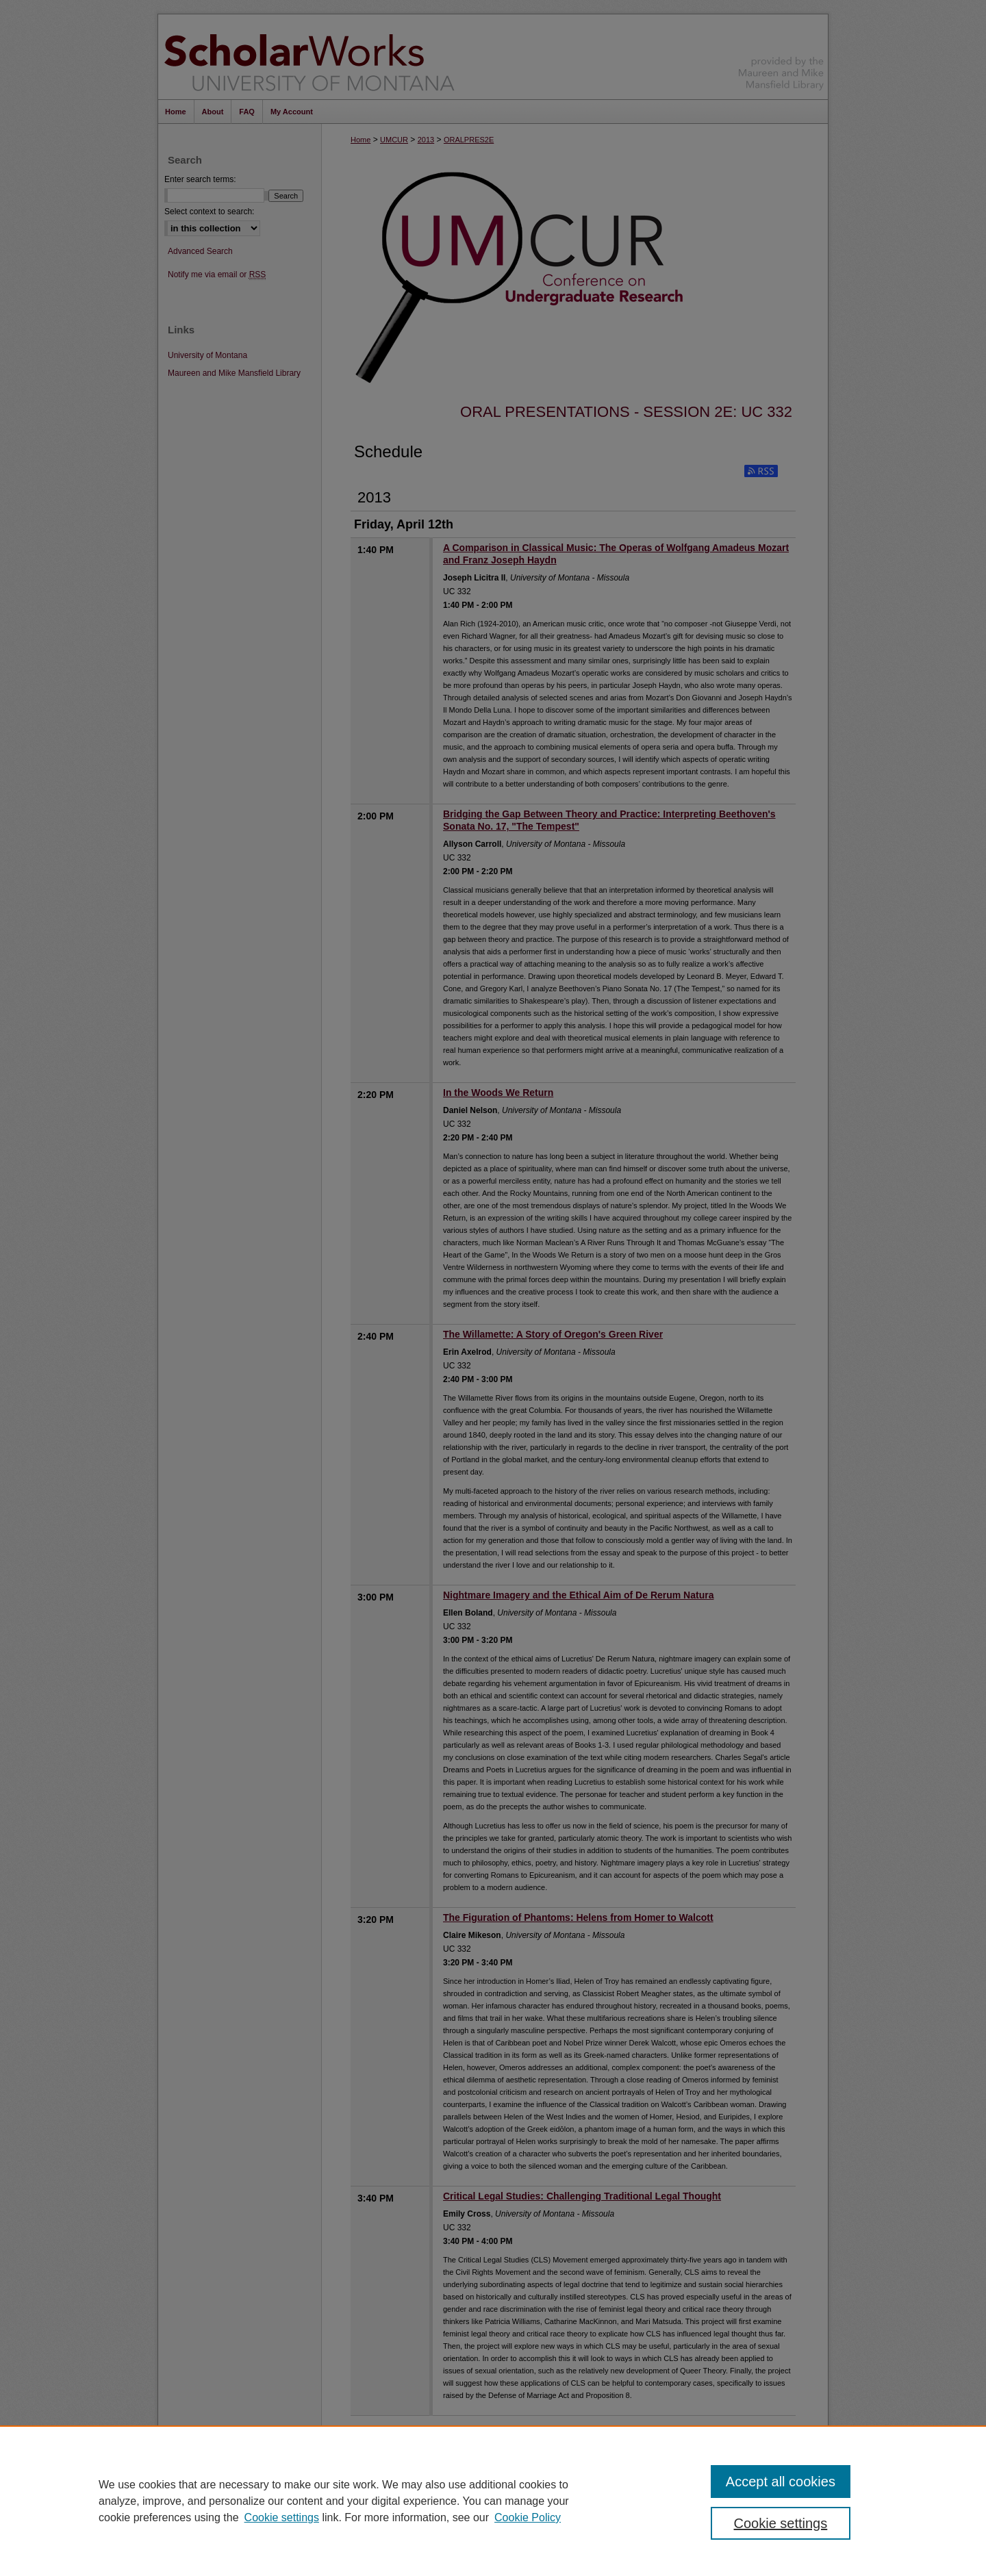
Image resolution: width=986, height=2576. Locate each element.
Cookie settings (281, 2517)
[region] (493, 2500)
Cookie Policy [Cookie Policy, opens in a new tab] (527, 2517)
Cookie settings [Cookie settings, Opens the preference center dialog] (781, 2523)
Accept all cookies (780, 2481)
